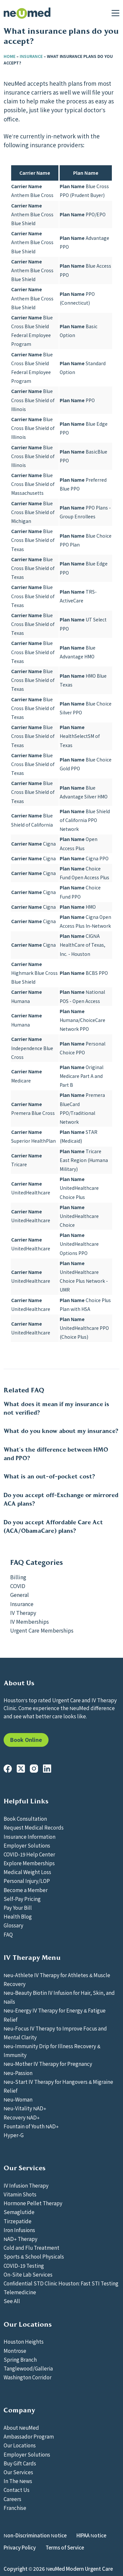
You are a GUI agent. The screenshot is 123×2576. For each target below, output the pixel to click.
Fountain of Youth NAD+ (31, 2126)
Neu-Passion (18, 2072)
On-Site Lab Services (28, 2274)
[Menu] (115, 13)
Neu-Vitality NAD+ (25, 2108)
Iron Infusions (19, 2229)
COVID (17, 1586)
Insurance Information (29, 1836)
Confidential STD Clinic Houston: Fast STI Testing (61, 2283)
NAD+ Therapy (20, 2238)
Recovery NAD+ (22, 2117)
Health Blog (18, 1916)
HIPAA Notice (91, 2535)
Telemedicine (20, 2292)
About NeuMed (21, 2427)
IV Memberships (29, 1621)
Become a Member (26, 1889)
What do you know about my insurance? (61, 1431)
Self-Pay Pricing (22, 1898)
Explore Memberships (29, 1863)
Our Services (18, 2472)
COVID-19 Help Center (29, 1854)
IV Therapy (23, 1613)
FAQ (8, 1934)
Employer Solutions (27, 1845)
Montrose (15, 2350)
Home (9, 56)
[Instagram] (34, 1768)
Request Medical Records (34, 1827)
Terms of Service (65, 2547)
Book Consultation (25, 1818)
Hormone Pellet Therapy (33, 2203)
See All (12, 2300)
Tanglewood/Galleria (28, 2368)
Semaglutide (19, 2211)
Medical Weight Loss (27, 1871)
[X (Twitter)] (21, 1768)
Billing (18, 1577)
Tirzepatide (17, 2221)
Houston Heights (24, 2341)
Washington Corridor (27, 2377)
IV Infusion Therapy (26, 2185)
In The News (18, 2480)
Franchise (15, 2507)
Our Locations (20, 2445)
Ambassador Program (29, 2436)
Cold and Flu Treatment (31, 2247)
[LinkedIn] (47, 1768)
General (19, 1595)
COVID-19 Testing (24, 2265)
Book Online (26, 1740)
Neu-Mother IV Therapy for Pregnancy (48, 2063)
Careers (12, 2498)
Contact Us (17, 2489)
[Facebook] (8, 1768)
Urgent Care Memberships (41, 1630)
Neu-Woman (18, 2099)
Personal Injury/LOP (27, 1880)
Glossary (13, 1925)
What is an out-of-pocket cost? (49, 1476)
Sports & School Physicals (34, 2256)
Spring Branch (20, 2359)
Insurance (31, 56)
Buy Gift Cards (20, 2463)
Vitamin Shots (20, 2194)
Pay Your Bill (18, 1907)
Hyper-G (14, 2134)
